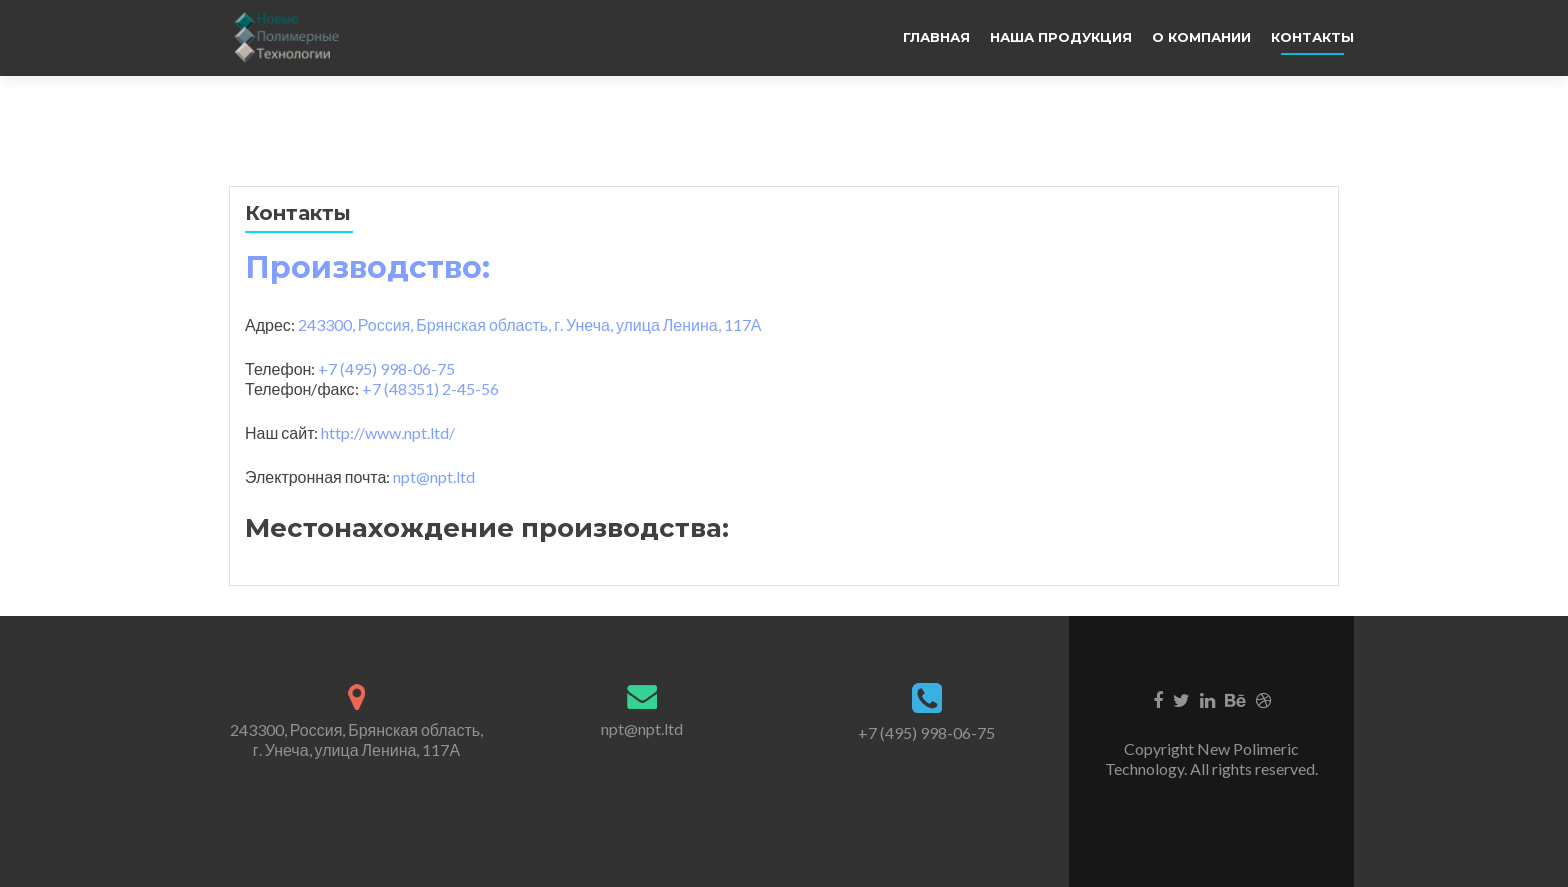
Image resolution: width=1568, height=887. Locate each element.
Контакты (1312, 37)
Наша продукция (1061, 37)
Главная (936, 37)
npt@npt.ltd (434, 476)
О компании (1201, 37)
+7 (386, 368)
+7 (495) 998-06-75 (926, 732)
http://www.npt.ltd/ (388, 432)
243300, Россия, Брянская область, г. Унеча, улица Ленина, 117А (356, 739)
